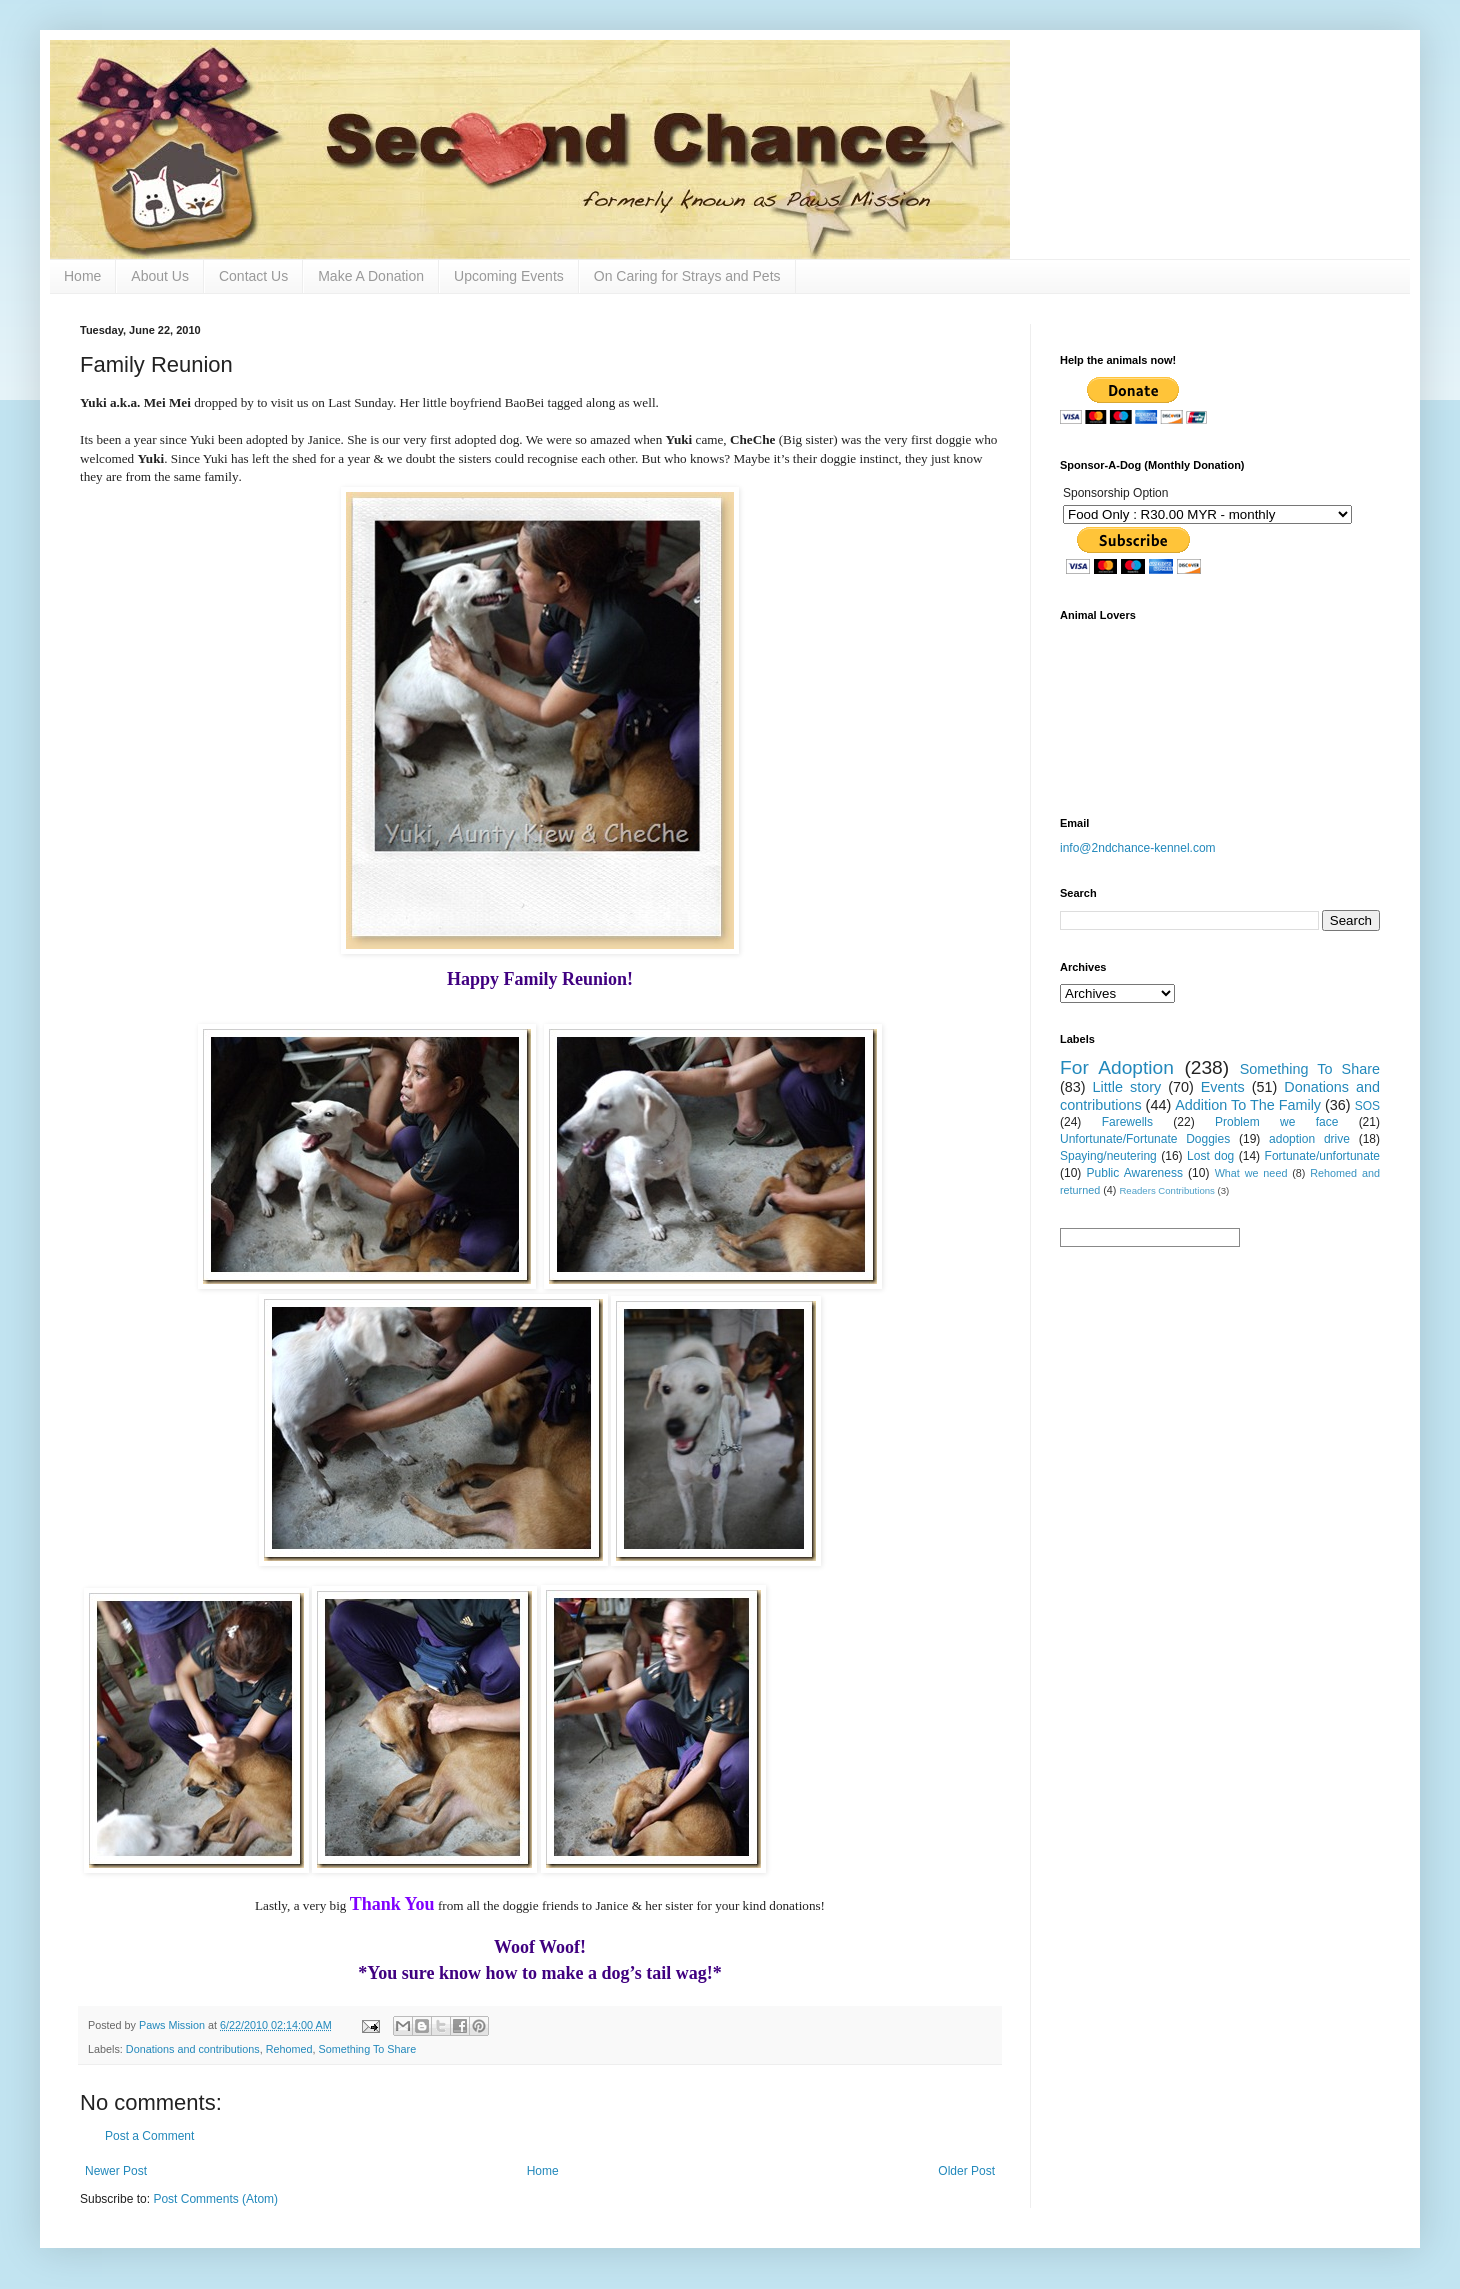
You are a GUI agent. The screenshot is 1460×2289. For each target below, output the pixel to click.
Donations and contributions (193, 2049)
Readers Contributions (1166, 1190)
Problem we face (1276, 1122)
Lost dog (1210, 1156)
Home (82, 276)
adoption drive (1309, 1139)
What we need (1251, 1173)
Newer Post (116, 2171)
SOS (1367, 1106)
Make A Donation (371, 276)
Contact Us (253, 276)
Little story (1127, 1087)
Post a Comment (149, 2136)
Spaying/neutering (1108, 1156)
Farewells (1127, 1122)
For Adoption (1117, 1067)
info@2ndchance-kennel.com (1138, 848)
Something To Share (368, 2049)
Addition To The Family (1248, 1105)
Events (1223, 1087)
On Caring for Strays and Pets (687, 276)
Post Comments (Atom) (215, 2199)
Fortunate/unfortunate (1322, 1156)
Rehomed (289, 2049)
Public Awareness (1135, 1173)
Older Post (966, 2171)
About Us (160, 276)
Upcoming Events (509, 276)
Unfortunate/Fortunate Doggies (1145, 1139)
